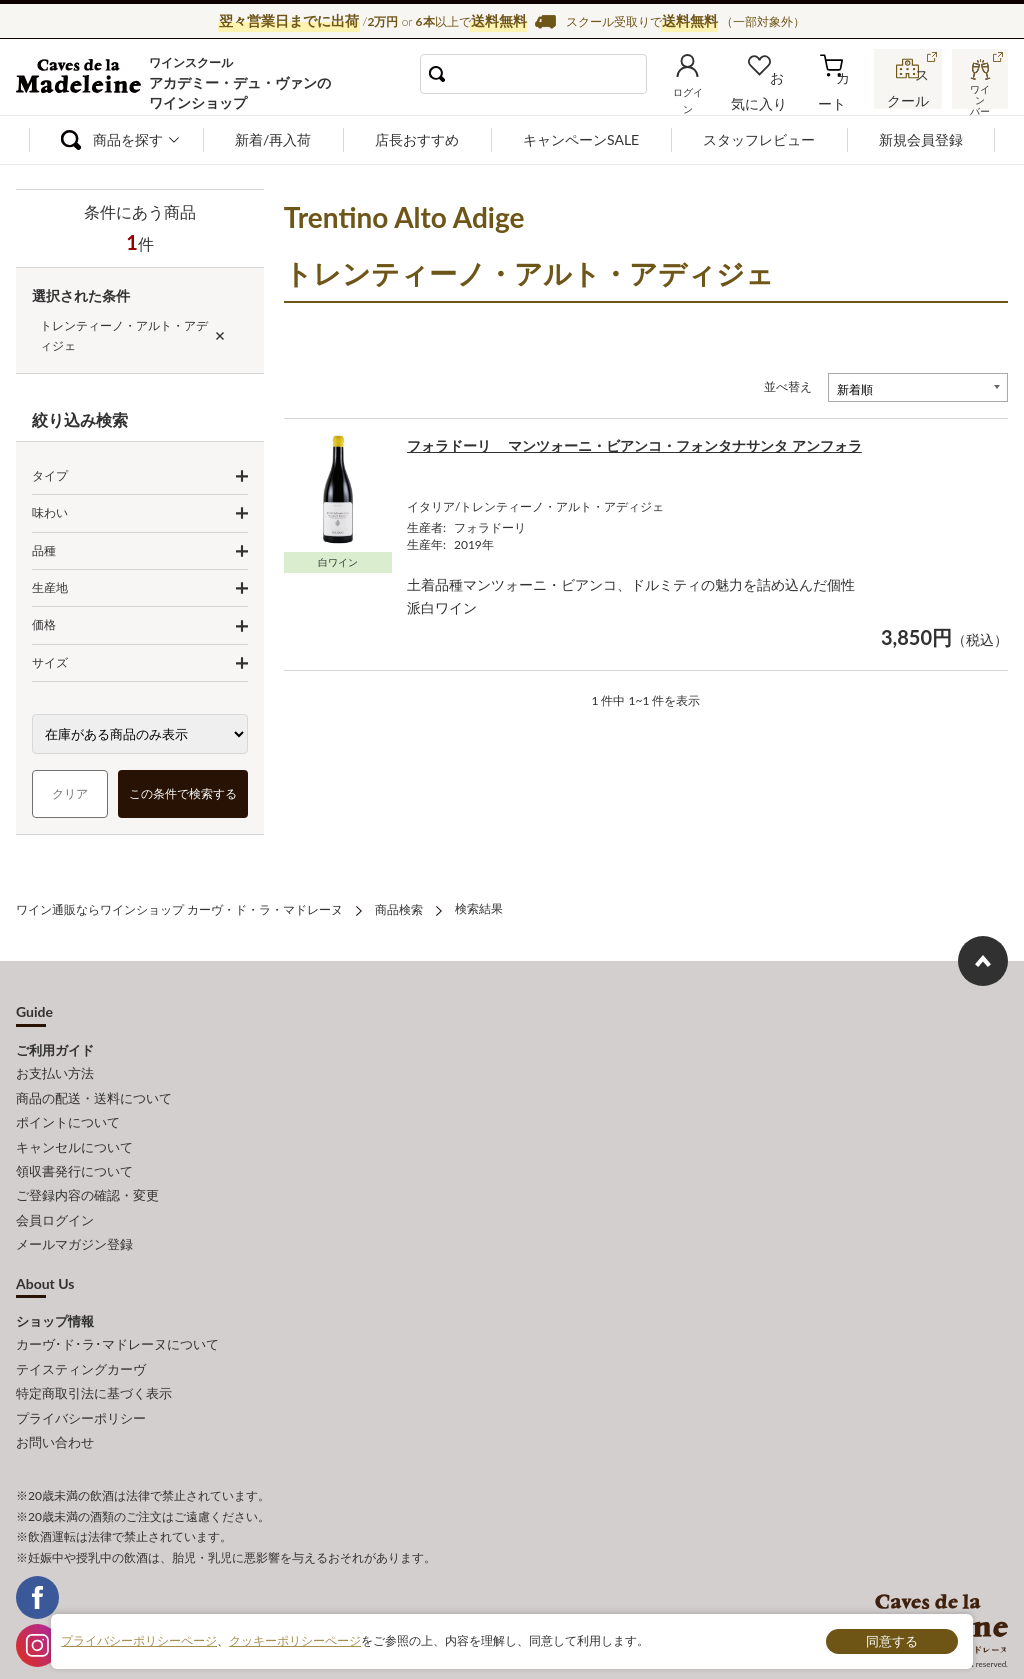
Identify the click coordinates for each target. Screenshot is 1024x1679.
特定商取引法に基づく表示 (94, 1367)
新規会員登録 (921, 139)
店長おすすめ (417, 139)
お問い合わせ (55, 1411)
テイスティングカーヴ (81, 1345)
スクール (909, 94)
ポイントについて (68, 1114)
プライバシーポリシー (81, 1389)
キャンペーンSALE (581, 139)
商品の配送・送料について (94, 1092)
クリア (70, 793)
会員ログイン (55, 1203)
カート (840, 97)
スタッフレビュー (759, 139)
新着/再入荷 (273, 139)
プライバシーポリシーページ (139, 1640)
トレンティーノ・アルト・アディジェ (124, 335)
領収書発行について (74, 1159)
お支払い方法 (55, 1070)
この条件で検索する (183, 793)
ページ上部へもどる (983, 959)
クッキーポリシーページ (295, 1640)
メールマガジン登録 (74, 1225)
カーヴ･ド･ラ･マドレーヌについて (117, 1323)
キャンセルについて (74, 1136)
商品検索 (399, 908)
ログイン (709, 97)
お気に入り (777, 97)
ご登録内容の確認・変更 (87, 1181)
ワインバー (978, 93)
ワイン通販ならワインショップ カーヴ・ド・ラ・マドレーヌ (83, 81)
